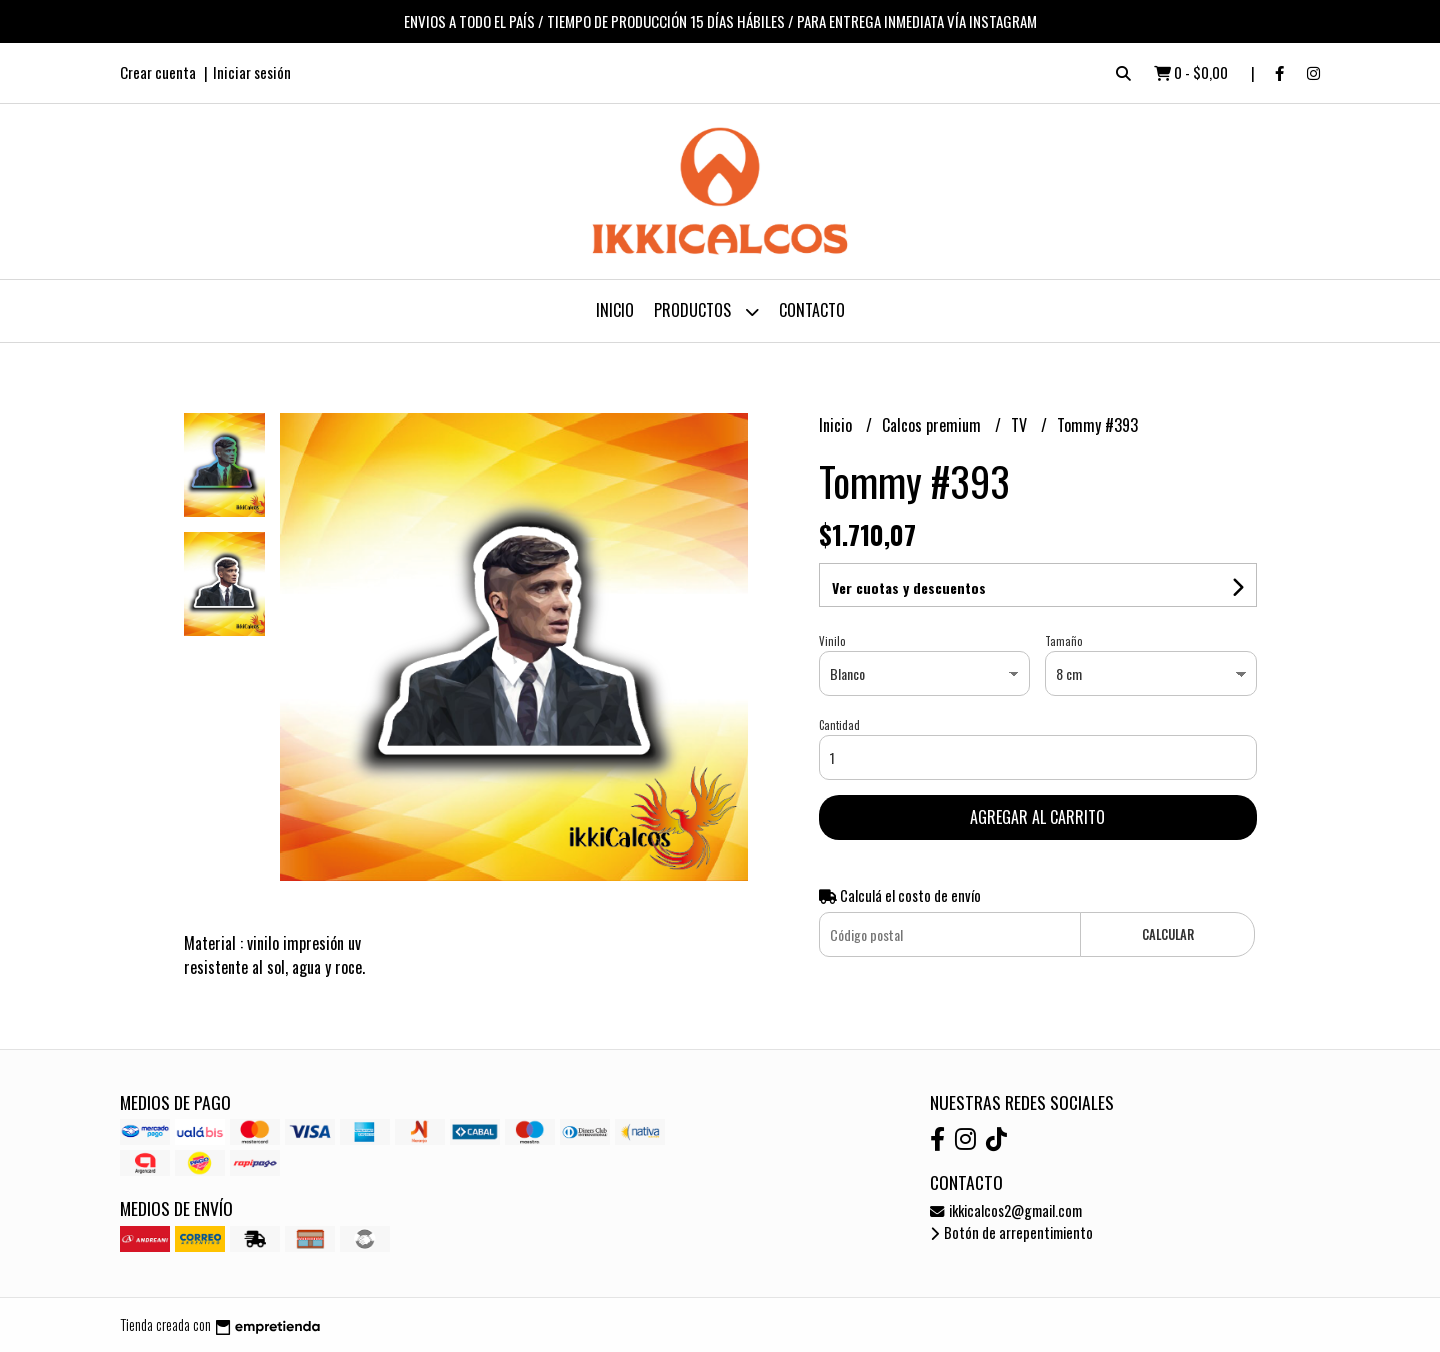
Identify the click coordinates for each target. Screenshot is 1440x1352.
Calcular (1168, 934)
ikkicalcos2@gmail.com (1006, 1210)
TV (1021, 425)
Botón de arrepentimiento (1011, 1232)
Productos (706, 311)
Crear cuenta (158, 72)
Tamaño (1063, 641)
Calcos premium (933, 425)
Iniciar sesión (252, 72)
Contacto (812, 310)
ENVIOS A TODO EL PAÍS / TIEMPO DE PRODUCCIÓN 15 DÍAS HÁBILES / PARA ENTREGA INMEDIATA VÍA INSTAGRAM (720, 21)
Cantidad (839, 725)
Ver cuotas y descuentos (909, 587)
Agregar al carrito (1037, 817)
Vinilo (832, 641)
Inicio (615, 310)
